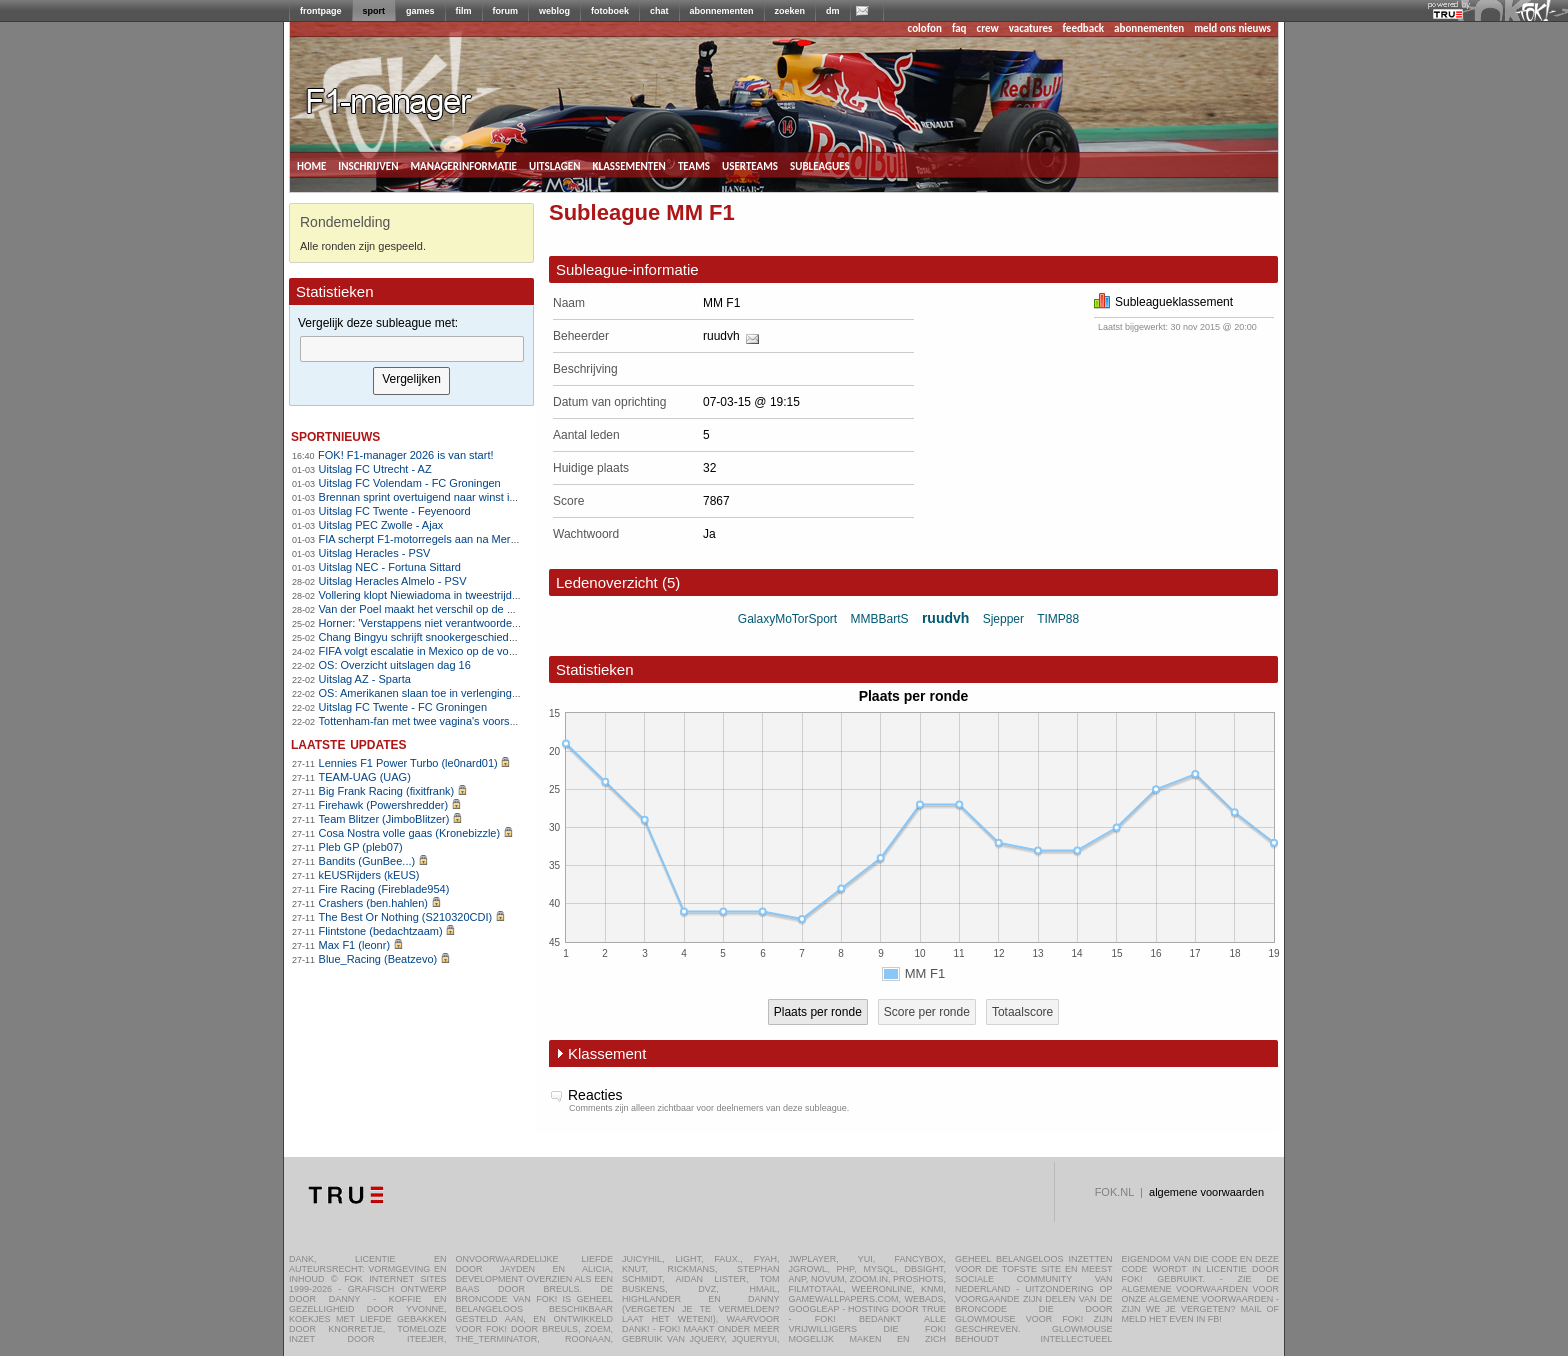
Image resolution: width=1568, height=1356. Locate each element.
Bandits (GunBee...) (367, 861)
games (420, 11)
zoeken (790, 11)
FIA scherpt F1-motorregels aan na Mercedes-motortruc (454, 539)
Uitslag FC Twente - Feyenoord (395, 511)
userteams (750, 165)
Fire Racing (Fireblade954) (384, 889)
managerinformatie (463, 165)
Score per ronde (927, 1012)
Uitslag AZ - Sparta (365, 679)
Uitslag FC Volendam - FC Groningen (410, 483)
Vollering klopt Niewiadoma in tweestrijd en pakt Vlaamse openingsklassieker (506, 595)
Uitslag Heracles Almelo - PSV (393, 581)
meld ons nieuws (1232, 28)
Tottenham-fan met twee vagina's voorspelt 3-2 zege (446, 721)
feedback (1083, 28)
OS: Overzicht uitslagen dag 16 (395, 665)
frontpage (321, 11)
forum (506, 11)
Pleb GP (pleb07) (361, 847)
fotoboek (610, 11)
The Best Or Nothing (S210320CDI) (406, 917)
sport (374, 11)
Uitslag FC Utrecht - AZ (375, 469)
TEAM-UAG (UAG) (365, 777)
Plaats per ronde (818, 1012)
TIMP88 (1058, 619)
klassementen (628, 165)
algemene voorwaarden (1206, 1192)
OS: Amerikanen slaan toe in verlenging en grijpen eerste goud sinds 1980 (500, 693)
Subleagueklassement (1163, 302)
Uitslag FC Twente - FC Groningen (403, 707)
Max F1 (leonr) (355, 945)
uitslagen (555, 165)
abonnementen (722, 11)
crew (988, 28)
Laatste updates (349, 743)
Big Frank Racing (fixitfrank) (387, 791)
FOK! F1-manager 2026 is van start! (405, 455)
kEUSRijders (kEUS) (369, 875)
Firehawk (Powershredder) (384, 805)
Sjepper (1003, 619)
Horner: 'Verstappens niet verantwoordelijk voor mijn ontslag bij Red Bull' (495, 623)
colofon (925, 28)
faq (959, 28)
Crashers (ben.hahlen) (373, 903)
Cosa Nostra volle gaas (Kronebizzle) (410, 833)
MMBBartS (880, 619)
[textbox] (412, 349)
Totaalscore (1022, 1012)
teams (694, 165)
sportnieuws (335, 435)
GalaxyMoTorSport (787, 619)
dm (833, 11)
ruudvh (721, 336)
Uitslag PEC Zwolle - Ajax (381, 525)
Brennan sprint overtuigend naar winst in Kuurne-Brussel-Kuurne (476, 497)
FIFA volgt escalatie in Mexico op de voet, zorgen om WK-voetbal (477, 651)
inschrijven (368, 165)
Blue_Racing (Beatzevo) (378, 959)
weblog (554, 11)
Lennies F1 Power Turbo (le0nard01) (408, 763)
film (464, 11)
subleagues (820, 165)
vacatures (1031, 28)
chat (659, 11)
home (311, 165)
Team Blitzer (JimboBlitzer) (384, 819)
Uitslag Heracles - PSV (375, 553)
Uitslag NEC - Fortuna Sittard (390, 567)
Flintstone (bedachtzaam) (381, 931)
